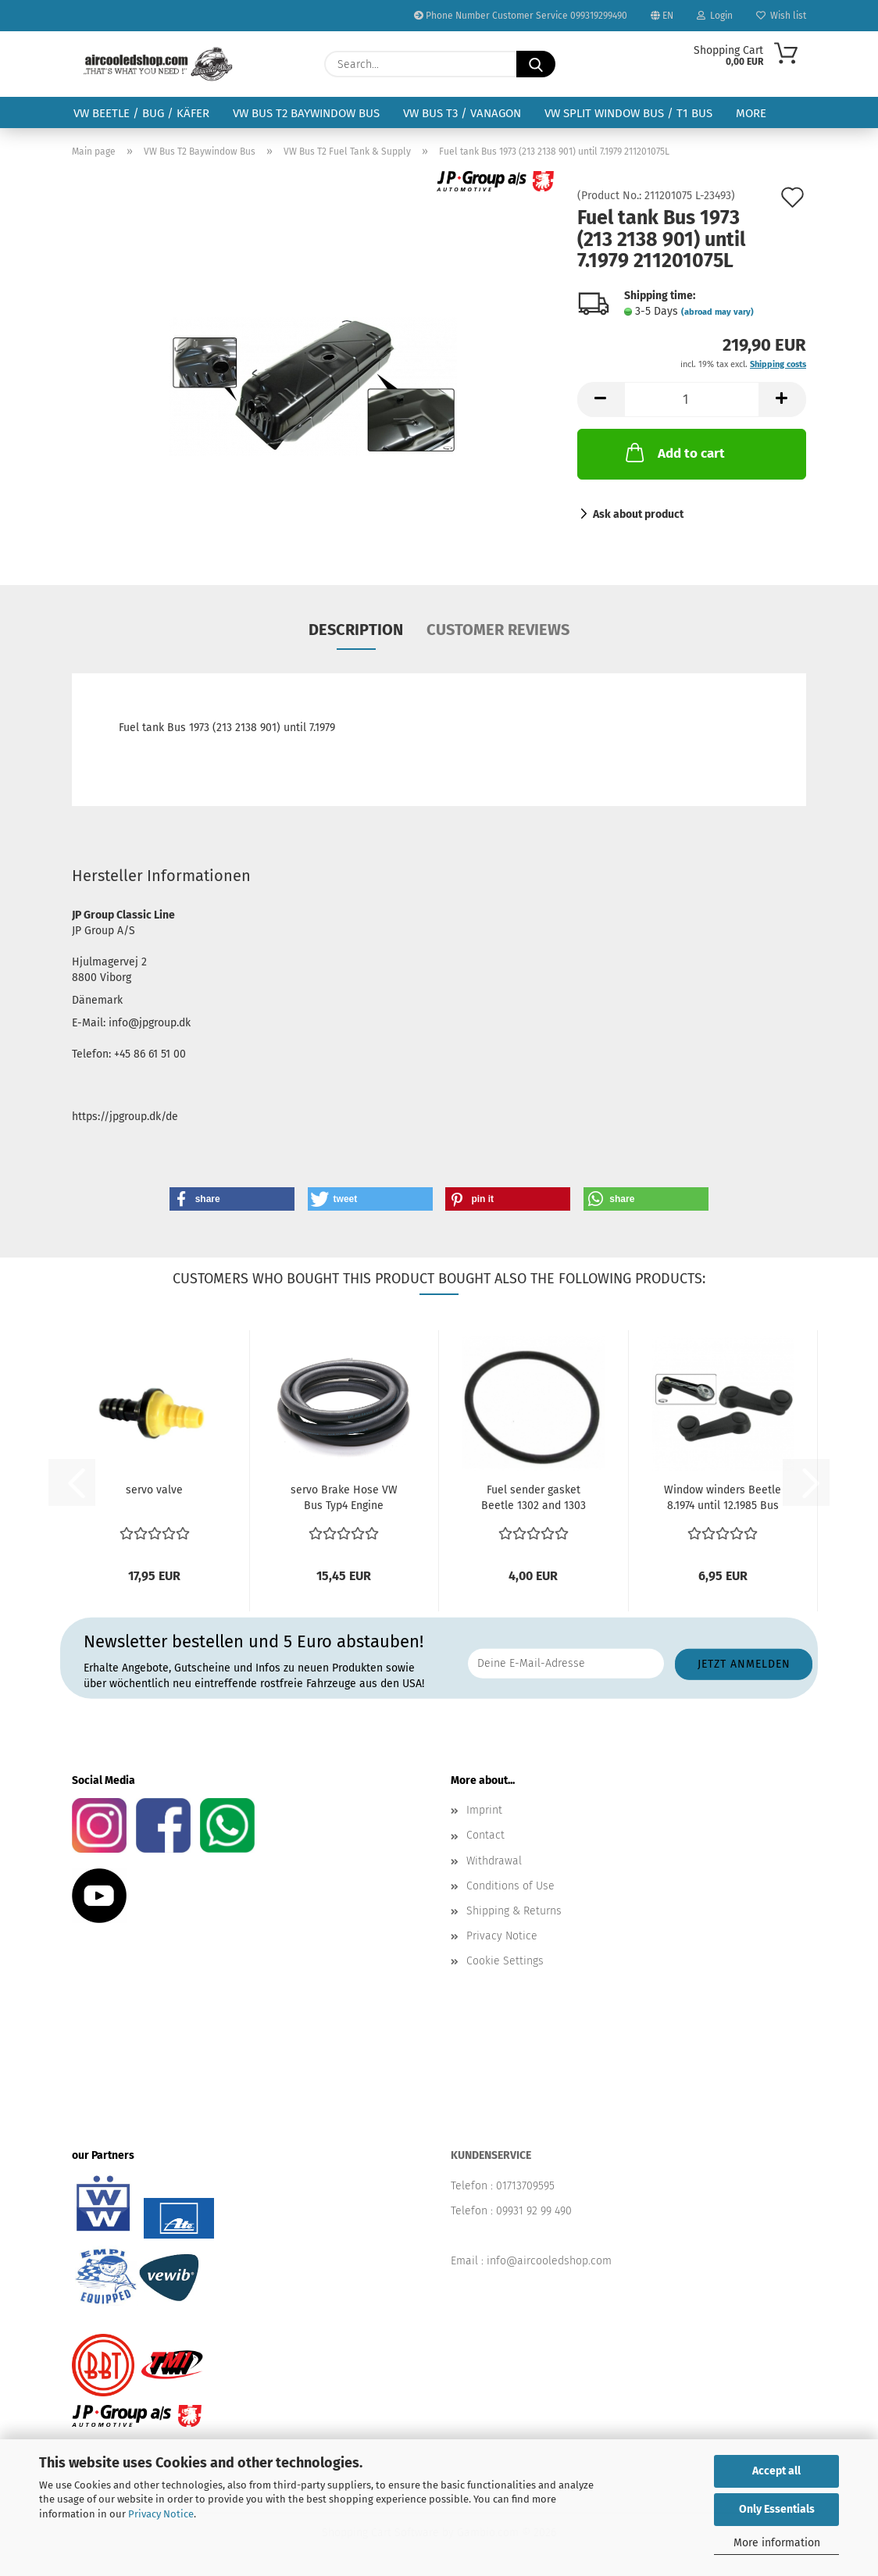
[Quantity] (691, 399)
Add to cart (674, 452)
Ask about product (638, 514)
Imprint (484, 1810)
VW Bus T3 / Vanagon (462, 113)
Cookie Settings (505, 1961)
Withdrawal (494, 1861)
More (751, 113)
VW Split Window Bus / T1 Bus (628, 113)
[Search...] (535, 64)
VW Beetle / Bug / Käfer (141, 113)
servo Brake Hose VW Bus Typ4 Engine (344, 1497)
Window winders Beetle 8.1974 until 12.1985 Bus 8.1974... (722, 1498)
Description (356, 629)
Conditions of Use (510, 1886)
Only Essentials (777, 2509)
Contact (485, 1835)
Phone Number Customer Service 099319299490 (520, 15)
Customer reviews (498, 629)
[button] (600, 399)
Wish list (781, 15)
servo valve (154, 1490)
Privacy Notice (161, 2514)
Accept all (776, 2471)
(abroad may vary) (717, 312)
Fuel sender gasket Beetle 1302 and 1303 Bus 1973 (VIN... (533, 1498)
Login (715, 15)
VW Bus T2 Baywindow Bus (306, 113)
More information (776, 2542)
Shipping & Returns (514, 1911)
